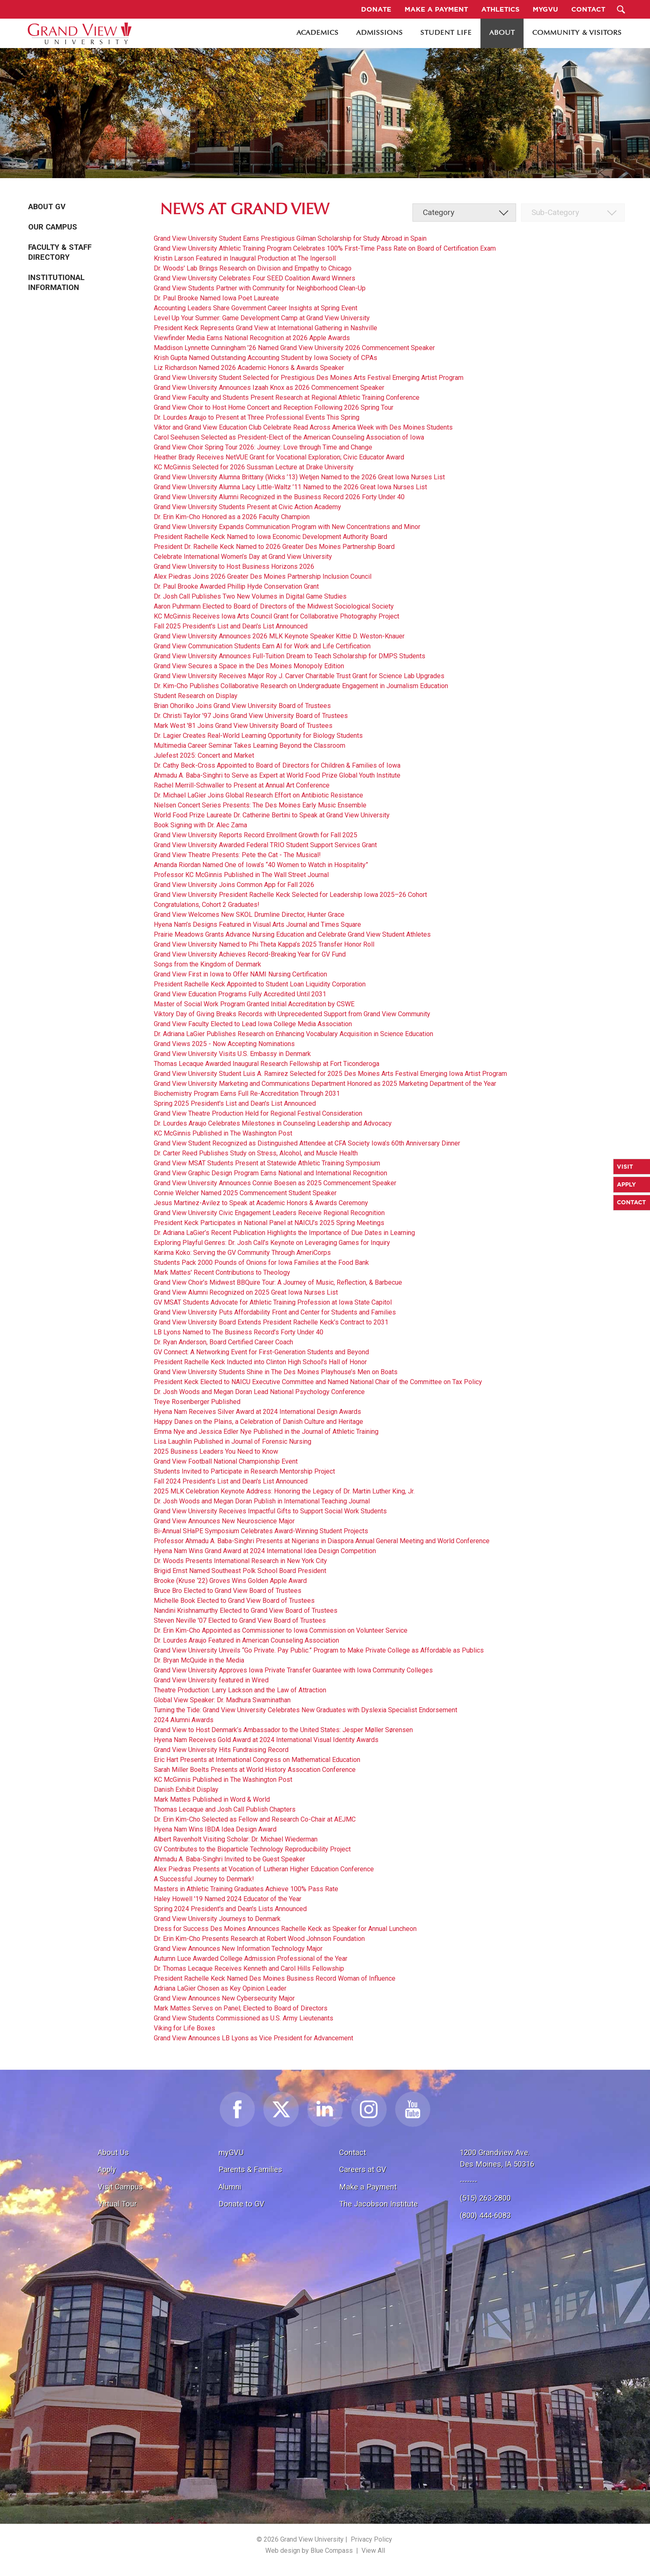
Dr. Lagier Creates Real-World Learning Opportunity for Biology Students (258, 735)
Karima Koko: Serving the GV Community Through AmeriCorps (242, 1253)
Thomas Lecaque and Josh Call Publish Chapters (225, 1809)
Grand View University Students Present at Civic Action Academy (247, 507)
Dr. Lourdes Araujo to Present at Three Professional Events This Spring (256, 417)
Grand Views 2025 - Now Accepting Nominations (224, 1044)
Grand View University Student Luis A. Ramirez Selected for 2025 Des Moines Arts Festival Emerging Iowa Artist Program (330, 1074)
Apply (107, 2169)
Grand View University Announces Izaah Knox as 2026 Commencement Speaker (269, 387)
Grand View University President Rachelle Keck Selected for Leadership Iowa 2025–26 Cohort (290, 895)
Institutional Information (56, 282)
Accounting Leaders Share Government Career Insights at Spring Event (255, 308)
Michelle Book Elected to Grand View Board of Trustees (234, 1601)
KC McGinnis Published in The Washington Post (223, 1133)
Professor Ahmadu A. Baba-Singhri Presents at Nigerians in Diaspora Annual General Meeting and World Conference (322, 1541)
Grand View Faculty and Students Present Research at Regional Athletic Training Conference (287, 397)
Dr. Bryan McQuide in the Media (199, 1660)
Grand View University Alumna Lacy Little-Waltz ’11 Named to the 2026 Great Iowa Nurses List (290, 487)
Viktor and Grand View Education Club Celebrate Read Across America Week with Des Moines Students (303, 427)
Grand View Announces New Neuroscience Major (224, 1521)
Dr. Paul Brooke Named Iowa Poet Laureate (216, 298)
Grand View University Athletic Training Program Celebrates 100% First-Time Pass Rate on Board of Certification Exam (325, 248)
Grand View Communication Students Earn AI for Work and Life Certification (262, 646)
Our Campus (52, 227)
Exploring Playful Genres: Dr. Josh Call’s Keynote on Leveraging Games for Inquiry (272, 1243)
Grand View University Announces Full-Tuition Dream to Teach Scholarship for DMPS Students (289, 656)
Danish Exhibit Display (186, 1789)
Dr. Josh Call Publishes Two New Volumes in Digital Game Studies (250, 596)
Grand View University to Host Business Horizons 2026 (234, 566)
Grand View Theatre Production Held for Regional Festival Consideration (258, 1113)
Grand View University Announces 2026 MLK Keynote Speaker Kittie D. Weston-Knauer (279, 636)
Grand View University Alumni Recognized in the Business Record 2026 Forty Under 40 (279, 497)
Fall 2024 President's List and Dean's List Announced (231, 1481)
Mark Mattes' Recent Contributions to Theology (222, 1272)
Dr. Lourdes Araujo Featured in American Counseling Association (246, 1640)
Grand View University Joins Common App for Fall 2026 (234, 885)
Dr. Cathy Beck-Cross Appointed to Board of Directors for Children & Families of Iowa (277, 765)
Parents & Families (250, 2169)
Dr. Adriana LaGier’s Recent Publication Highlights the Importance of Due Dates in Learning (284, 1233)
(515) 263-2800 (485, 2198)
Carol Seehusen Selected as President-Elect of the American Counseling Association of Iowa (289, 437)
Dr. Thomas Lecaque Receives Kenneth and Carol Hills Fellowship (249, 1968)
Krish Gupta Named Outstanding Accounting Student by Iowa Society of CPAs (265, 358)
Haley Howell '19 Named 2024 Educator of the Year (227, 1899)
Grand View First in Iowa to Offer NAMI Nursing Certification (240, 974)
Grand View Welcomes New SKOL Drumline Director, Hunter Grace (249, 914)
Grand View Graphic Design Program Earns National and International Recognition (270, 1173)
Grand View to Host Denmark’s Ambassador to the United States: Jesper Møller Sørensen (283, 1730)
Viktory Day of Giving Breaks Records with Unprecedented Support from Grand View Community (292, 1014)
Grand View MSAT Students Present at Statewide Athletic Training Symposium (267, 1163)
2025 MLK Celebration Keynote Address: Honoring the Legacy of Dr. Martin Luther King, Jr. (284, 1491)
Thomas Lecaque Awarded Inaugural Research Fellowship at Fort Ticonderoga (266, 1064)
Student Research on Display (196, 696)
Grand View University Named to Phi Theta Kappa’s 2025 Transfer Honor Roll (264, 944)
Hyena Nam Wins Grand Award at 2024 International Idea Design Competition (265, 1551)
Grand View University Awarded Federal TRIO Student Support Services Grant (265, 845)
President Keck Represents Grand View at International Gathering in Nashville (265, 328)
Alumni (229, 2186)
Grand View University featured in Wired (211, 1680)
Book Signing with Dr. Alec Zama (200, 825)
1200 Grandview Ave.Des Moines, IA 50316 (497, 2158)
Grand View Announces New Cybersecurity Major (224, 1998)
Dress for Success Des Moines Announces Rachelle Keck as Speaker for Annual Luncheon (285, 1929)
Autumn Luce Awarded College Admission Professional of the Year (250, 1958)
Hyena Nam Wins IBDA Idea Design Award (215, 1829)
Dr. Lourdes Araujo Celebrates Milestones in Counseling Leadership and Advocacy (273, 1123)
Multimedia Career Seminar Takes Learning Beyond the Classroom (249, 745)
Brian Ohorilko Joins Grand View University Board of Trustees (242, 706)
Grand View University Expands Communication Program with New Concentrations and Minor (287, 527)
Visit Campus (120, 2186)
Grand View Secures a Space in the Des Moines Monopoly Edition (249, 666)
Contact (352, 2152)
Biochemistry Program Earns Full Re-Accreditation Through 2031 (247, 1093)
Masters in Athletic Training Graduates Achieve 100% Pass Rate (246, 1889)
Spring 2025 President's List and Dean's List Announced (235, 1103)
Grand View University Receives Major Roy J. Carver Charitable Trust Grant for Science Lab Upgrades (299, 676)
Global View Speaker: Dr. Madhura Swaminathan (222, 1700)
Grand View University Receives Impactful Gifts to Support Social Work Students (270, 1511)
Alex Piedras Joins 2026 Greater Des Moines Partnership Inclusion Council (262, 576)
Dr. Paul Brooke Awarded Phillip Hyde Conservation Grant (236, 586)
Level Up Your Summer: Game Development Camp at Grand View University (262, 318)
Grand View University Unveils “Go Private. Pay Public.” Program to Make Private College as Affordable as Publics (319, 1650)
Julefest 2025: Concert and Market (204, 755)
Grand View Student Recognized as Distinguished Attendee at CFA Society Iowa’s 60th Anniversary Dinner (307, 1143)
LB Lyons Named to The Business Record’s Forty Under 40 (238, 1332)
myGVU (231, 2152)
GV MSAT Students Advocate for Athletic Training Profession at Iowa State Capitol (273, 1302)
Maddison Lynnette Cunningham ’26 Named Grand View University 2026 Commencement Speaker (294, 348)
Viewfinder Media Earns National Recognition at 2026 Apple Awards (252, 338)
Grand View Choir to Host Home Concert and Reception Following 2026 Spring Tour (273, 407)
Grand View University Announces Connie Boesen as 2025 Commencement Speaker (275, 1183)
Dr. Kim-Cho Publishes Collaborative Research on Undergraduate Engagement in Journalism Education (301, 686)
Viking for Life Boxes (184, 2028)
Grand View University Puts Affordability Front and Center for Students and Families (275, 1312)
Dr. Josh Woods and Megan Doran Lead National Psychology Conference (259, 1392)
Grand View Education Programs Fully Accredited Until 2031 (240, 994)
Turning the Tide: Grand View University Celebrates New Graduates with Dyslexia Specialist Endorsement (305, 1710)
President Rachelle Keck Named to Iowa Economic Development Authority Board (270, 537)
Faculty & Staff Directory (60, 252)
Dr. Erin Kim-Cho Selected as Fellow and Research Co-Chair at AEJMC (255, 1819)
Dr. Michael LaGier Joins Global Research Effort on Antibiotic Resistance (258, 795)
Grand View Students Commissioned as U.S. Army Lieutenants (243, 2018)
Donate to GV (241, 2203)
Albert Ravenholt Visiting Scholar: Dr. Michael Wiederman (236, 1839)
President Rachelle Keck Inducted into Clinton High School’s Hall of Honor (260, 1362)
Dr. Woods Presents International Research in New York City (240, 1561)
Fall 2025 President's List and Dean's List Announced (231, 626)
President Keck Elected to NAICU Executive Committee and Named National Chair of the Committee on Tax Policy (318, 1382)
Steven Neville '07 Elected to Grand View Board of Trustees (240, 1620)
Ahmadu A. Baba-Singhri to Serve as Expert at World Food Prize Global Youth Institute (277, 775)
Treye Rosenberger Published (197, 1402)
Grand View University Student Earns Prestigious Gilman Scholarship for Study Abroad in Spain (290, 238)
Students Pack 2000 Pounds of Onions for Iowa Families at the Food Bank (261, 1262)
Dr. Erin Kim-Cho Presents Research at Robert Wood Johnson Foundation (259, 1939)
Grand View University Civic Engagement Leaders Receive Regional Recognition (269, 1213)
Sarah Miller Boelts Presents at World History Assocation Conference (255, 1770)
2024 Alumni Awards (183, 1720)
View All (373, 2550)
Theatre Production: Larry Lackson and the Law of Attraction (240, 1690)
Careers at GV (362, 2169)
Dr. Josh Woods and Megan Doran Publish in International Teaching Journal (262, 1501)
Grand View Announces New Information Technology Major (238, 1949)
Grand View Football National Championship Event (226, 1461)
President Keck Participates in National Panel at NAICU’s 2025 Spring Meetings (269, 1223)
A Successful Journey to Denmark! (204, 1879)
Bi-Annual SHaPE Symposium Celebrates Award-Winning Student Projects (261, 1531)
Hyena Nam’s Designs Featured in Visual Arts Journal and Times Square (257, 924)
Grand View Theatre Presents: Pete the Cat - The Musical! (237, 855)
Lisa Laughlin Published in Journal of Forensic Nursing (232, 1441)
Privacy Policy (371, 2539)
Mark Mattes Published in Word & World (212, 1799)
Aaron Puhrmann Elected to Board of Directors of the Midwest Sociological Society (274, 606)
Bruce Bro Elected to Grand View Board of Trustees (227, 1591)
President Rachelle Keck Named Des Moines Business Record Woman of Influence (274, 1978)
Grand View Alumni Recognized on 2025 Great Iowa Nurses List (246, 1292)
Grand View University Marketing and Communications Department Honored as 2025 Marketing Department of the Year (325, 1083)
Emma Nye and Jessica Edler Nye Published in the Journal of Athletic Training (266, 1431)
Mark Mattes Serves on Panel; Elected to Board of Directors (240, 2008)
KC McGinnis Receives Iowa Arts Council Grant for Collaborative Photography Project (276, 616)
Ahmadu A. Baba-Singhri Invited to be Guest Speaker (229, 1859)
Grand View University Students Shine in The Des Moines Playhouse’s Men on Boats (276, 1372)
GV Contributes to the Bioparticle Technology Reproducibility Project (252, 1849)
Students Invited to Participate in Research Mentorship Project (244, 1471)
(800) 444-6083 (485, 2215)
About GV (46, 206)
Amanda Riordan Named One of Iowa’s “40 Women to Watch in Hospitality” (261, 865)
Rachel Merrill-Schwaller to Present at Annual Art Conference (242, 785)
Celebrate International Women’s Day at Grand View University (243, 557)
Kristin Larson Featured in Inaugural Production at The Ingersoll (245, 258)
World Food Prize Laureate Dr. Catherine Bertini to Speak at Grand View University (272, 815)
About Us (113, 2152)
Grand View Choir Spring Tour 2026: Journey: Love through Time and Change (263, 447)
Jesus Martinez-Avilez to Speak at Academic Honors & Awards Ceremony (261, 1203)
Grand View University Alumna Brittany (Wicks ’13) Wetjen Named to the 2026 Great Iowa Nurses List (299, 477)
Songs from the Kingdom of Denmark (207, 964)
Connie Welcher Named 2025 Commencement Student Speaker (245, 1193)
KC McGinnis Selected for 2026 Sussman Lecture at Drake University (254, 467)
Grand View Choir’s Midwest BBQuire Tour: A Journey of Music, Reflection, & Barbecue (278, 1282)
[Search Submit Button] (621, 9)
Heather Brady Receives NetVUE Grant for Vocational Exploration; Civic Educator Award (279, 457)
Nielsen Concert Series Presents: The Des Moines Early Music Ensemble (260, 805)
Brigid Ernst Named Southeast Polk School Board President (240, 1571)
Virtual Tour (117, 2203)
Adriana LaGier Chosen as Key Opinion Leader (220, 1988)
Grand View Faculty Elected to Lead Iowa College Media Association (253, 1024)
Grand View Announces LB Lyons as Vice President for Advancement (253, 2038)
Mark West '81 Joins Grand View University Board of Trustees (243, 726)
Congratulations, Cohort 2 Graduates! (207, 905)
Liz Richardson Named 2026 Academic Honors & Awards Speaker (249, 368)
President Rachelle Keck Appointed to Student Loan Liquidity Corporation (260, 984)
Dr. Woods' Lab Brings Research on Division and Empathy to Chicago (253, 268)
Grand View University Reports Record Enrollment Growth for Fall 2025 (255, 835)
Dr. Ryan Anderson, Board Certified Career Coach (223, 1342)
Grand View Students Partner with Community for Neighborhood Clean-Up (260, 288)
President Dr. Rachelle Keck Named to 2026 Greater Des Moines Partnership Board (274, 547)
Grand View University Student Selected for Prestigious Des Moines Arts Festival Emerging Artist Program (308, 378)
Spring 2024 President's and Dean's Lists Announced (230, 1909)
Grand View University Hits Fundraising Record (221, 1750)
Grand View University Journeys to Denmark (217, 1919)
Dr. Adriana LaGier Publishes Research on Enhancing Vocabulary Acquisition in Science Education (293, 1034)
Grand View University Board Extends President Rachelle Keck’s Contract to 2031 (271, 1322)
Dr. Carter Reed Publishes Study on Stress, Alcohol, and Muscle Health (256, 1153)
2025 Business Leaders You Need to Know (216, 1451)
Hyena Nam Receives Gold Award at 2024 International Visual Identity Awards (266, 1740)
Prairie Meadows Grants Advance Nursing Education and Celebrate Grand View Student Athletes (292, 934)
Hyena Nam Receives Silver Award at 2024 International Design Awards (257, 1412)
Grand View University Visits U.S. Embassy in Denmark (232, 1054)
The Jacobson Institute (378, 2203)
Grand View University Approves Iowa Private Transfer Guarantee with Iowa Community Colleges (293, 1670)
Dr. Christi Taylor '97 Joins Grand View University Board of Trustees (251, 716)
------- (468, 2181)
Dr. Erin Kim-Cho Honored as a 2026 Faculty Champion (232, 517)
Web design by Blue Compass (309, 2550)
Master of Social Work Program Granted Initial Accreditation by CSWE (254, 1004)
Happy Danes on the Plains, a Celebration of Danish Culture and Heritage (258, 1422)
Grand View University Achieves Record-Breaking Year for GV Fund (250, 954)
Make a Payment (368, 2186)
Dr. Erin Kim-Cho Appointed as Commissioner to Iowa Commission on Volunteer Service (280, 1630)
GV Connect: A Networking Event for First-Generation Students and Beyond (261, 1352)
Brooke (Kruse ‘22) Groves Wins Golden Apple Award (230, 1581)
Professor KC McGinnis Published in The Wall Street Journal (241, 875)
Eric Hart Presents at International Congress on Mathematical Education (257, 1760)
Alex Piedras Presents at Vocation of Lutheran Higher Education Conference (264, 1869)
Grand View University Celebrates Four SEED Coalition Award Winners (254, 278)
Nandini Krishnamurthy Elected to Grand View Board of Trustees (245, 1610)
